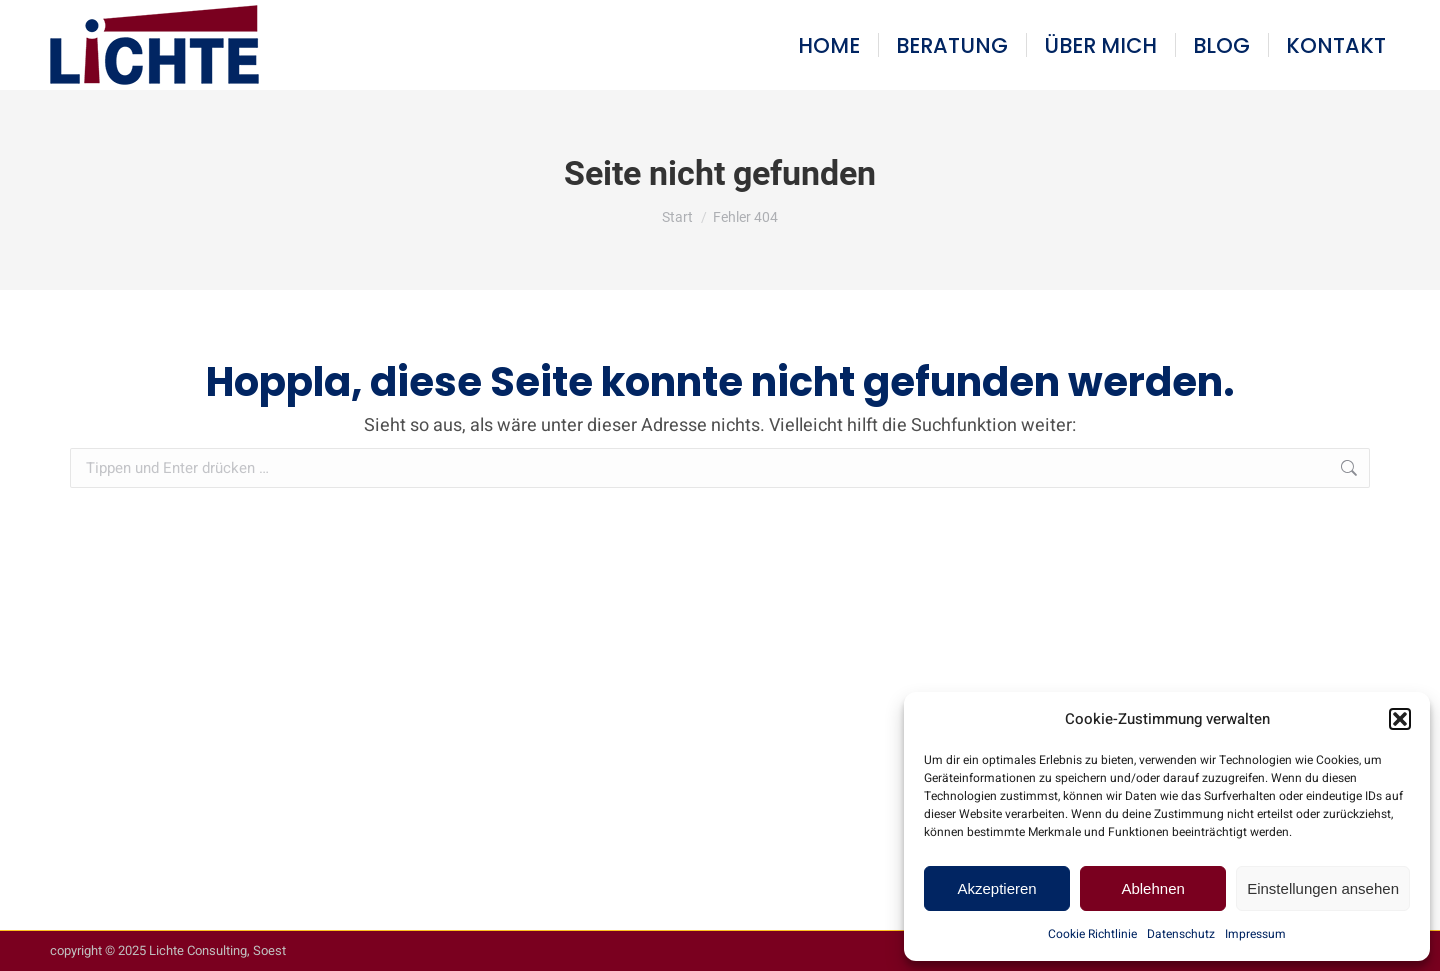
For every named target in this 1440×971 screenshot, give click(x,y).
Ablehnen (1152, 888)
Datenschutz (1181, 934)
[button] (1400, 719)
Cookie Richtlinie (1092, 934)
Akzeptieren (996, 888)
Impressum (1255, 934)
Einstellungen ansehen (1323, 888)
